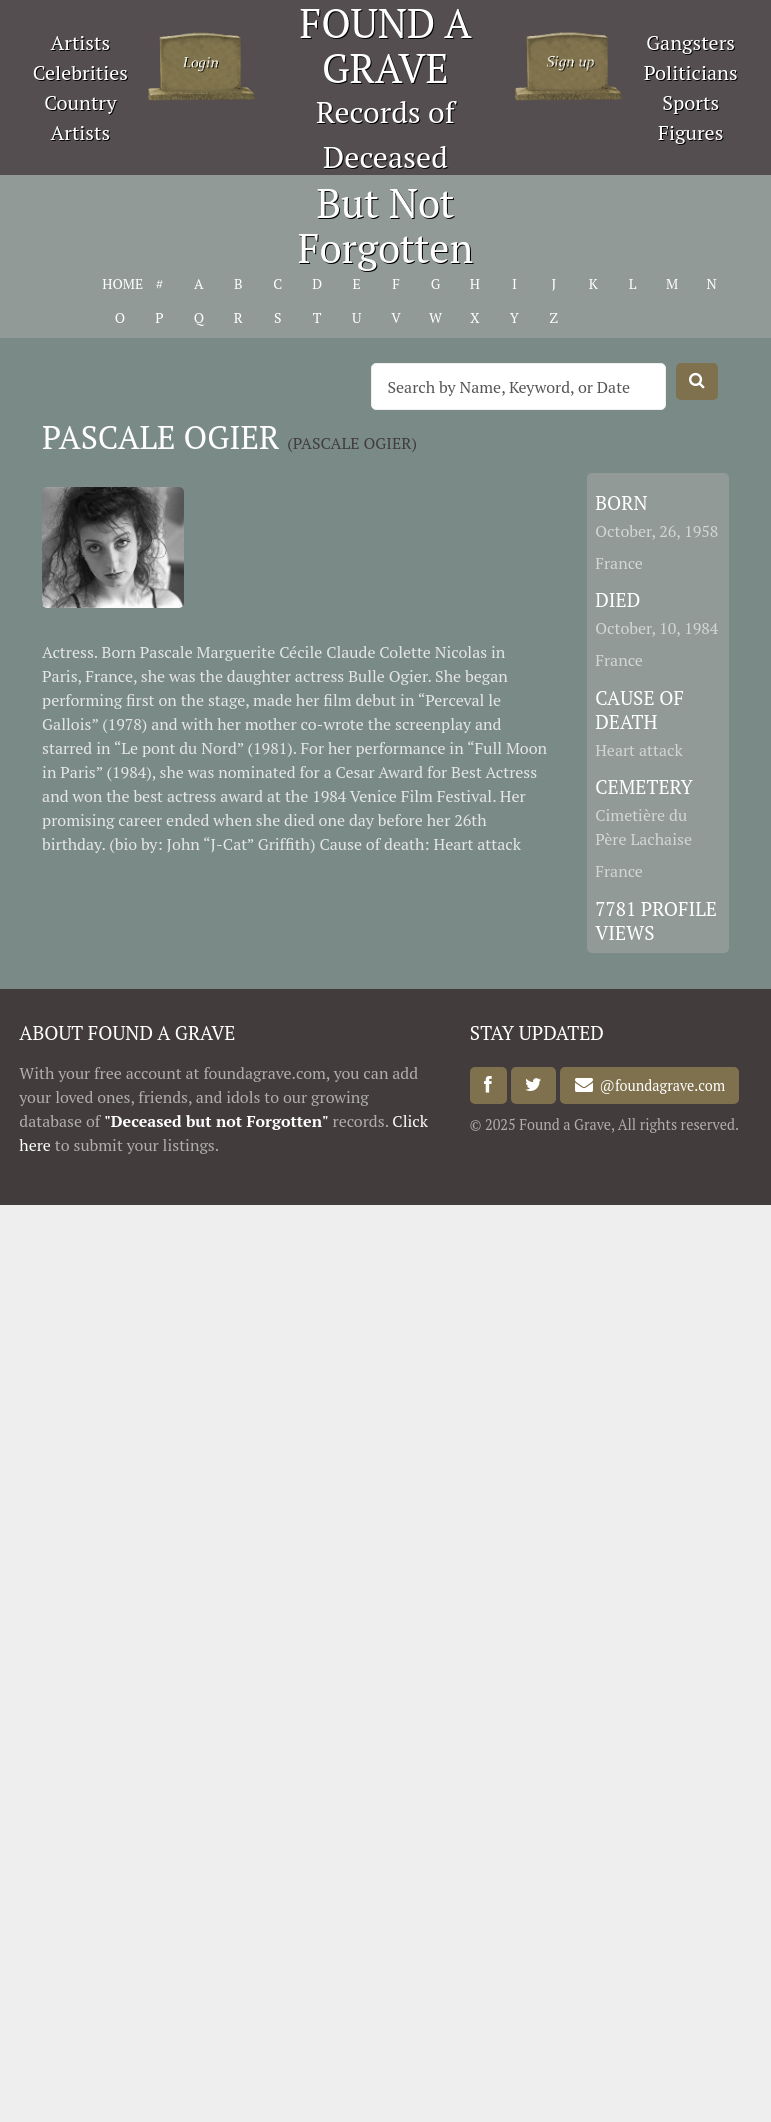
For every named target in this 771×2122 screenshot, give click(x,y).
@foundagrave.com (659, 1085)
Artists (81, 42)
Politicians (691, 72)
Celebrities (80, 72)
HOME (119, 283)
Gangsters (690, 42)
